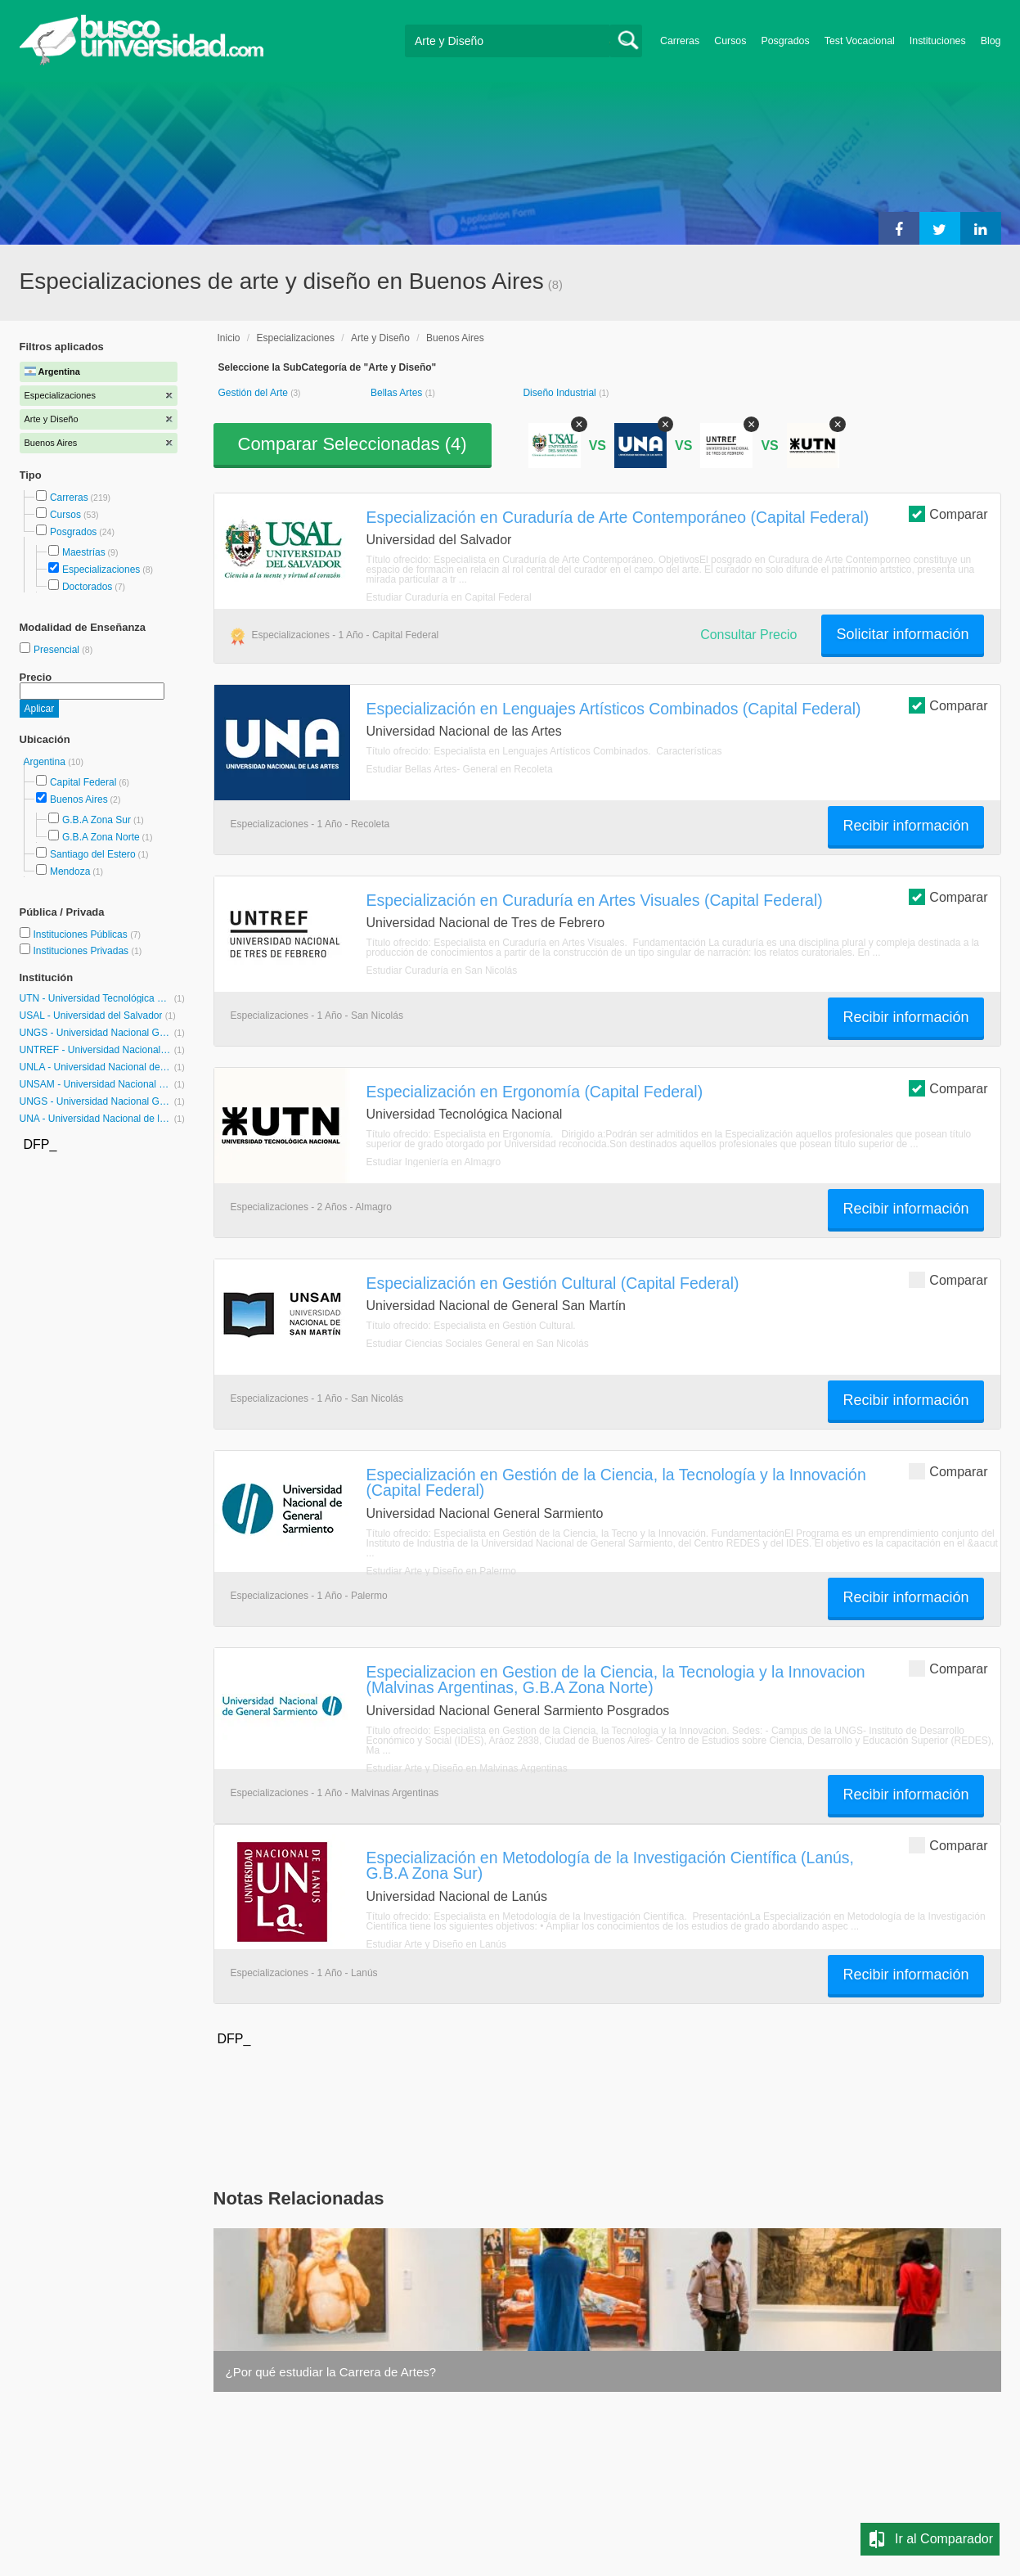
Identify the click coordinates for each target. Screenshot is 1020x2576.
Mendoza (70, 871)
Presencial (58, 649)
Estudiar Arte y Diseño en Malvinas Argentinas (467, 1768)
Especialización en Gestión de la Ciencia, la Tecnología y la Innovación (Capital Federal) (616, 1482)
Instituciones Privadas (87, 951)
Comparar (948, 513)
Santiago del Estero (93, 854)
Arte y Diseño (380, 338)
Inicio (229, 338)
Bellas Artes (398, 393)
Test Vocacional (860, 41)
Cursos (730, 41)
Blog (991, 41)
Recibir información (905, 825)
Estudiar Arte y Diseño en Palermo (441, 1571)
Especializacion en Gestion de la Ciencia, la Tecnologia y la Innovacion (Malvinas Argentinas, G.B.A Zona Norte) (615, 1679)
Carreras (679, 41)
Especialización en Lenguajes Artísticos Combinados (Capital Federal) (613, 709)
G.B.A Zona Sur (96, 820)
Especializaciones (101, 569)
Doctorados (87, 586)
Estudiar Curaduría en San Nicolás (442, 970)
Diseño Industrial (561, 393)
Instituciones (938, 41)
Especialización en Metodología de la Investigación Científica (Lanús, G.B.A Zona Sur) (610, 1865)
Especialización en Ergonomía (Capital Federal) (534, 1092)
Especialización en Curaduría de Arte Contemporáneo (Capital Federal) (617, 517)
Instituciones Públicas (87, 934)
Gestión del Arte (254, 393)
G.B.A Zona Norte (101, 837)
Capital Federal (83, 782)
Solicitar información (902, 634)
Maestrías (84, 552)
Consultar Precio (748, 635)
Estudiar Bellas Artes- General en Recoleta (459, 769)
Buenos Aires (79, 799)
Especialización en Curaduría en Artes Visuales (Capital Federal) (594, 900)
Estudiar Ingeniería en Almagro (433, 1162)
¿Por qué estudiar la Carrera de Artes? (331, 2372)
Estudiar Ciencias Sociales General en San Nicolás (477, 1343)
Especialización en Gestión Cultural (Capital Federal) (552, 1283)
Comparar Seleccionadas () (352, 444)
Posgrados (785, 41)
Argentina (46, 762)
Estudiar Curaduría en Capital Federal (449, 597)
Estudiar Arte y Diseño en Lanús (436, 1944)
